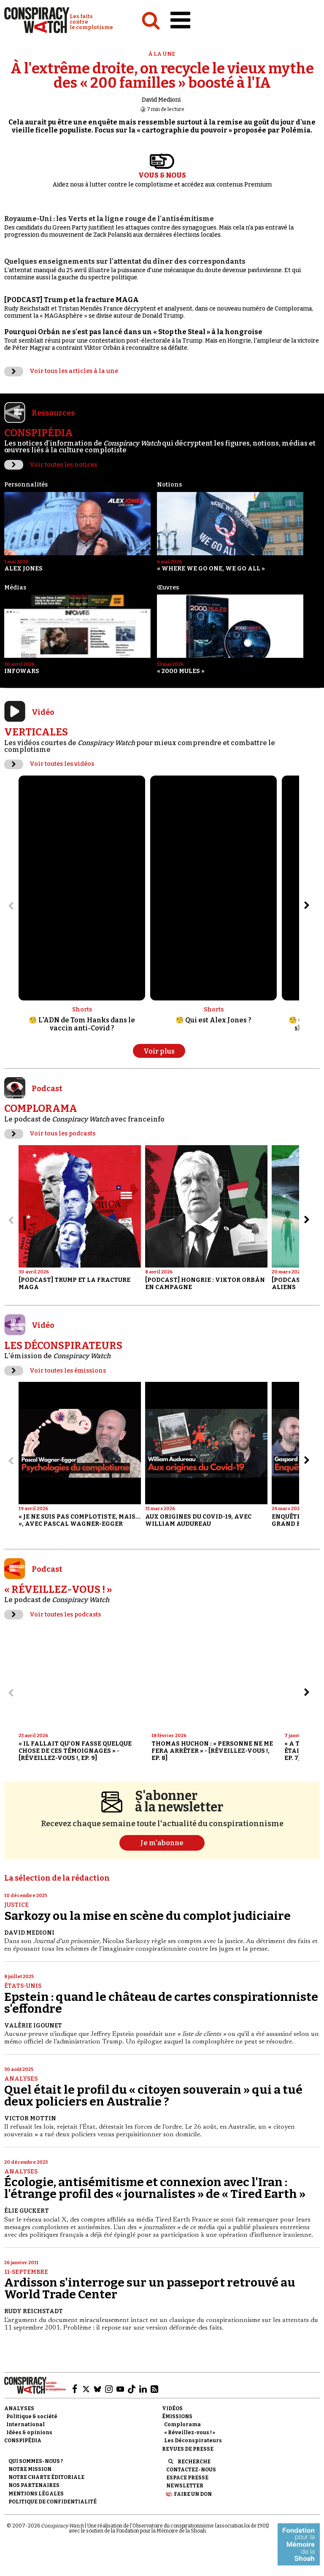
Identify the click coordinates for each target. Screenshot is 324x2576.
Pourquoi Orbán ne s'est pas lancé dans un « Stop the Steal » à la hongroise (133, 332)
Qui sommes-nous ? (35, 2461)
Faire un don (193, 2494)
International (25, 2424)
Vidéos (172, 2408)
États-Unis (22, 1985)
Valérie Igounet (33, 2025)
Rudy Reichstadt (33, 2311)
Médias (15, 587)
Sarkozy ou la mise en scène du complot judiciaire (147, 1916)
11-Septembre (26, 2272)
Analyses (21, 2078)
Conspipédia (22, 2441)
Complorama (182, 2424)
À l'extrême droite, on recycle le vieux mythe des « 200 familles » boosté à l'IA (162, 76)
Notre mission (29, 2469)
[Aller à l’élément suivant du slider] (306, 905)
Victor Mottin (30, 2118)
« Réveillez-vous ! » (189, 2432)
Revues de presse (187, 2449)
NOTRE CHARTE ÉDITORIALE (46, 2477)
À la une (162, 54)
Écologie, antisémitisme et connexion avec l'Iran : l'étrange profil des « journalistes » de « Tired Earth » (154, 2188)
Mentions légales (36, 2494)
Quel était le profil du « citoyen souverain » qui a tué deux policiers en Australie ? (153, 2095)
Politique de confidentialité (52, 2502)
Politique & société (31, 2416)
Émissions (177, 2416)
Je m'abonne (162, 1843)
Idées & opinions (29, 2432)
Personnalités (26, 484)
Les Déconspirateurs (193, 2441)
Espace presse (187, 2478)
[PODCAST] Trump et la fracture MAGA (71, 300)
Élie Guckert (26, 2210)
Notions (169, 484)
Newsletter (184, 2486)
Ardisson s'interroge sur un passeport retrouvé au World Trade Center (149, 2288)
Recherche (194, 2462)
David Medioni (161, 99)
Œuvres (168, 587)
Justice (16, 1904)
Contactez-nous (191, 2470)
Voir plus (159, 1051)
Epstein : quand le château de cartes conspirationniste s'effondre (161, 2003)
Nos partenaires (33, 2485)
